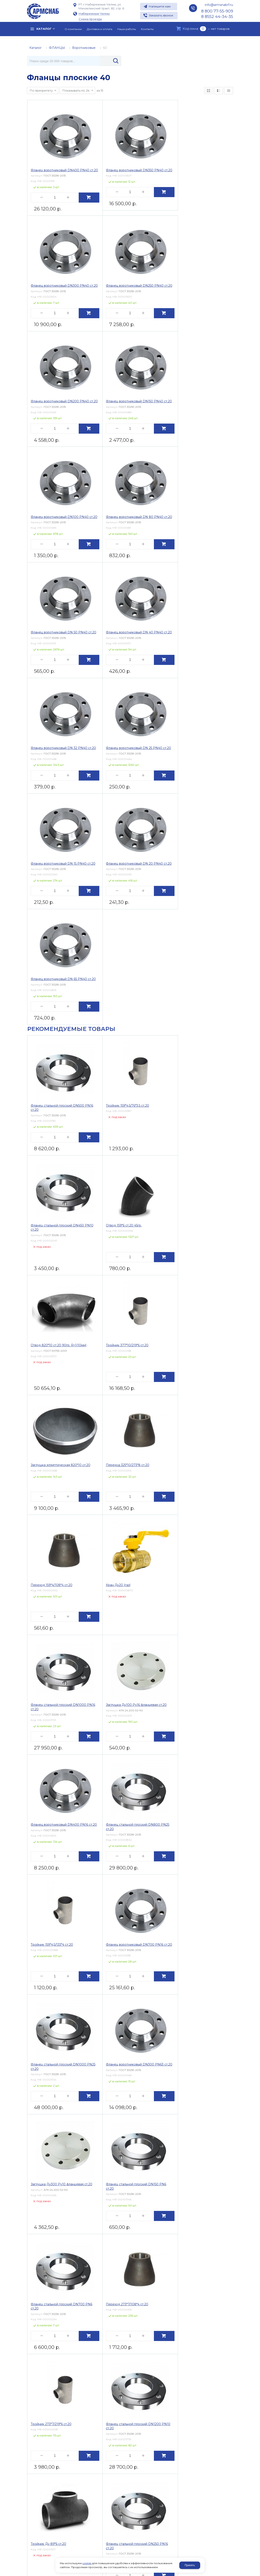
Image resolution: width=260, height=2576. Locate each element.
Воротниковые (84, 48)
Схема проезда (90, 19)
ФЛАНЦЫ (57, 48)
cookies (86, 2563)
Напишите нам (160, 6)
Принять (190, 2565)
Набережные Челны (94, 13)
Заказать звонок (161, 15)
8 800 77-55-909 (217, 11)
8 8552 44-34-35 (217, 16)
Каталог (35, 48)
